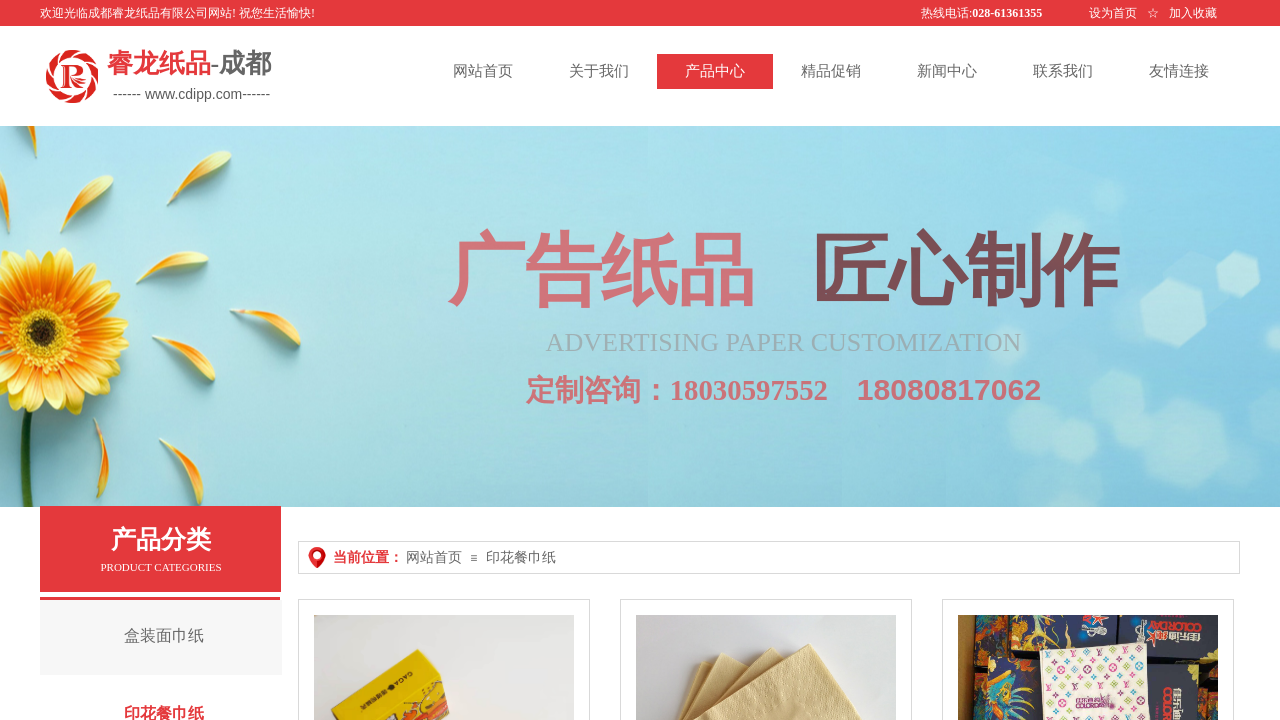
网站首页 (434, 557)
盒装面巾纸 (164, 635)
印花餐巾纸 (521, 557)
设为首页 (1113, 13)
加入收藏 (1193, 13)
